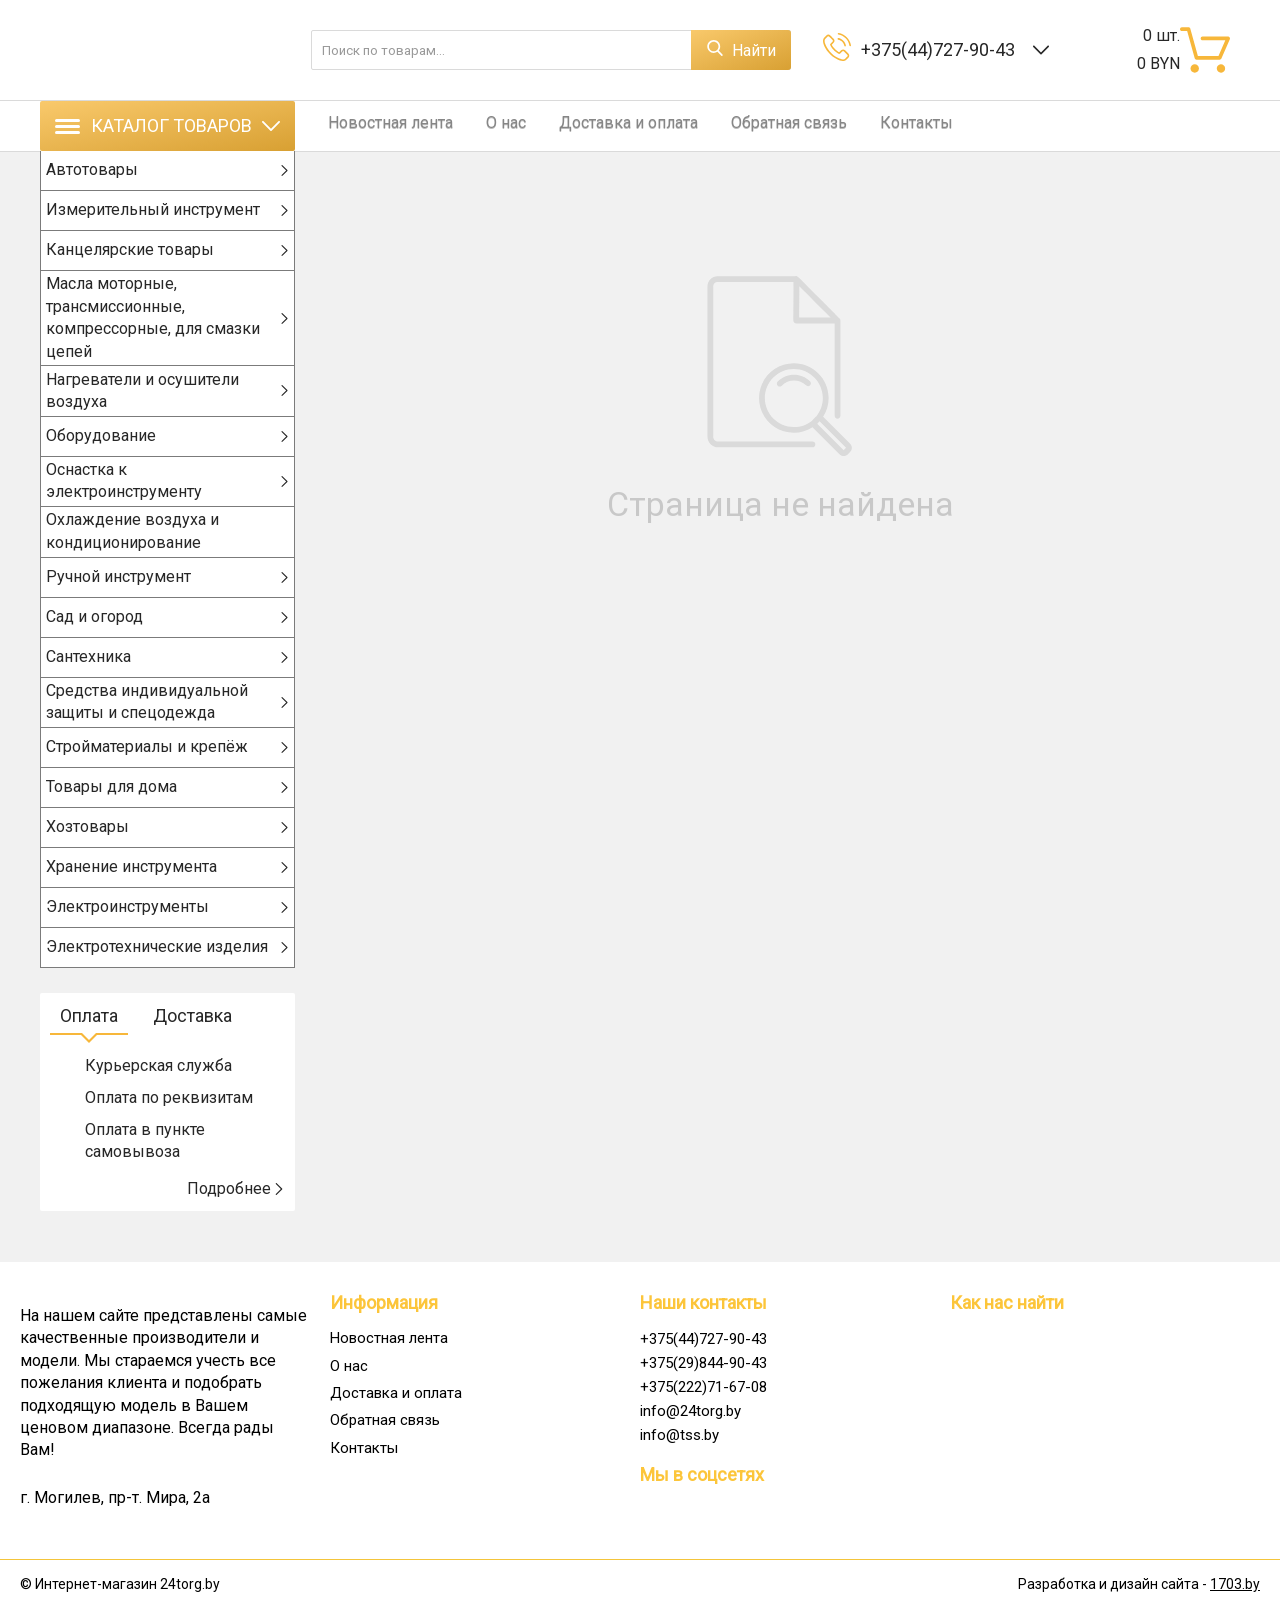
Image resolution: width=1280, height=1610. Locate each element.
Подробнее (236, 1215)
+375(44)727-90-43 (942, 49)
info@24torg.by (690, 1411)
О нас (490, 125)
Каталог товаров (167, 125)
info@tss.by (679, 1435)
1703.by (1235, 1585)
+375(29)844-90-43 (703, 1363)
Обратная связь (757, 125)
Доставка (192, 1042)
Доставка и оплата (604, 125)
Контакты (876, 125)
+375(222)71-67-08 (703, 1387)
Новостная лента (382, 125)
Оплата (89, 1042)
